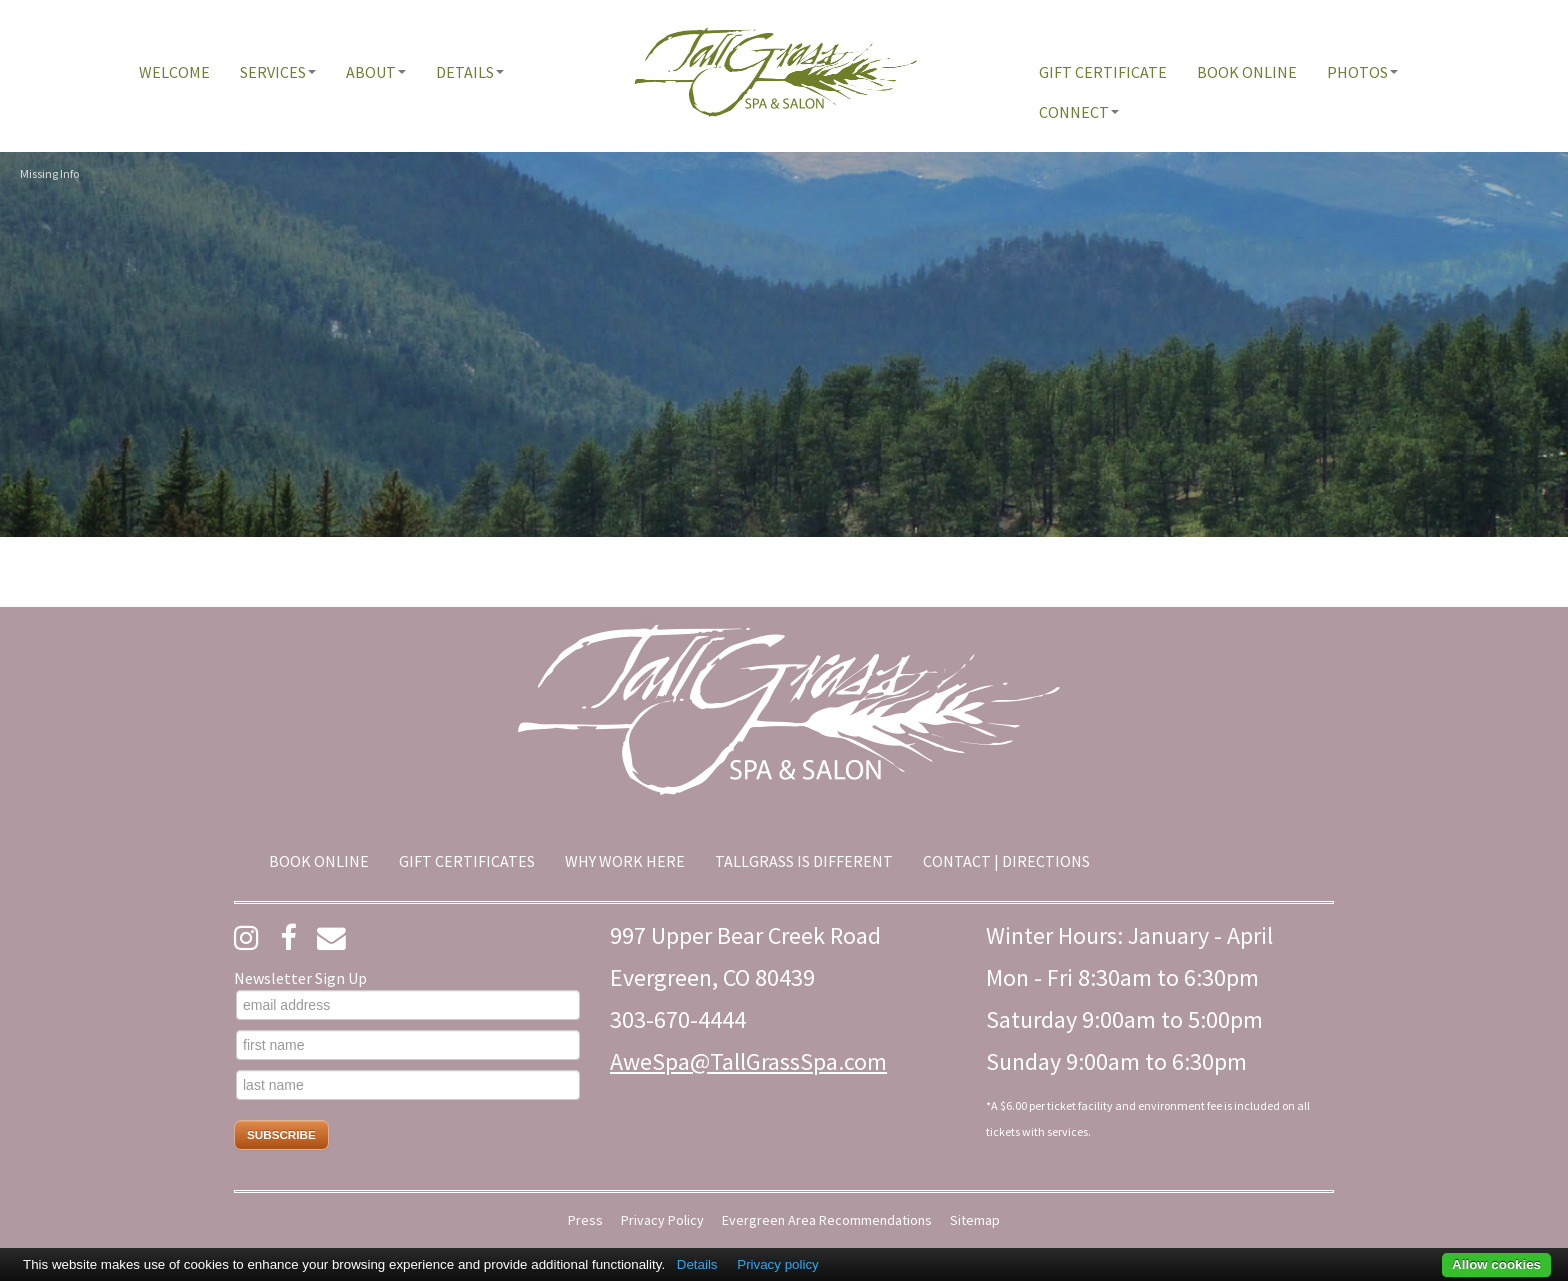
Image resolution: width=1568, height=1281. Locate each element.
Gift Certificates (467, 861)
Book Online (1247, 72)
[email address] (408, 1005)
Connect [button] (1079, 112)
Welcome (174, 72)
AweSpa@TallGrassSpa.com (748, 1061)
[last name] (408, 1085)
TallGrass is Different (804, 861)
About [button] (376, 72)
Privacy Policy (662, 1220)
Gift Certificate (1103, 72)
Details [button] (470, 72)
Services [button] (278, 72)
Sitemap (975, 1220)
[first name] (408, 1045)
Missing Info (49, 173)
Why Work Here (625, 861)
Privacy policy (777, 1264)
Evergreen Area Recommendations (827, 1220)
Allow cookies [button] (1496, 1264)
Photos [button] (1362, 72)
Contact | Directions (1006, 861)
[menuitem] (174, 72)
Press (585, 1220)
